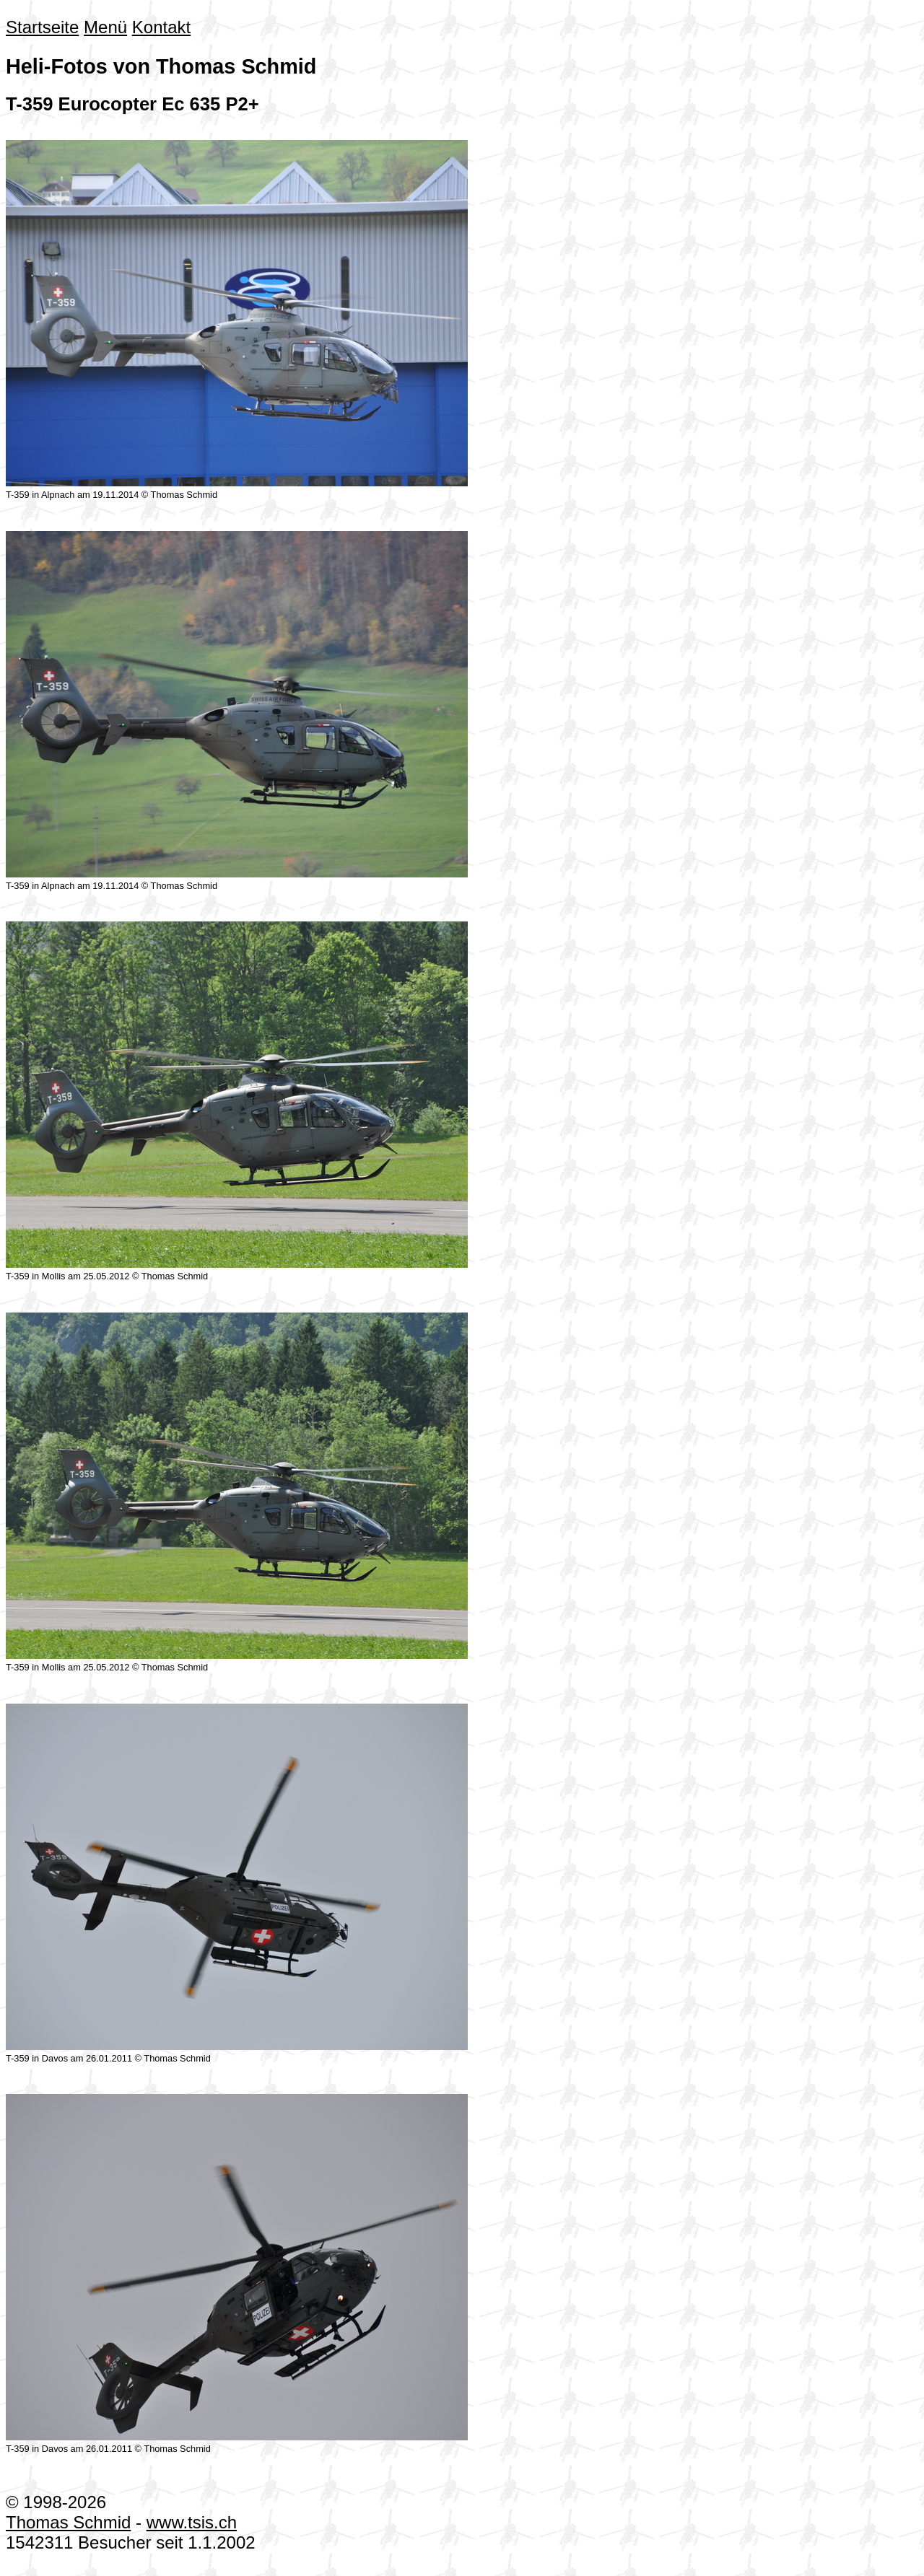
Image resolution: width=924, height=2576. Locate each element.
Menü (105, 27)
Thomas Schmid (68, 2522)
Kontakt (161, 27)
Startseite (42, 27)
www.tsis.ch (192, 2522)
